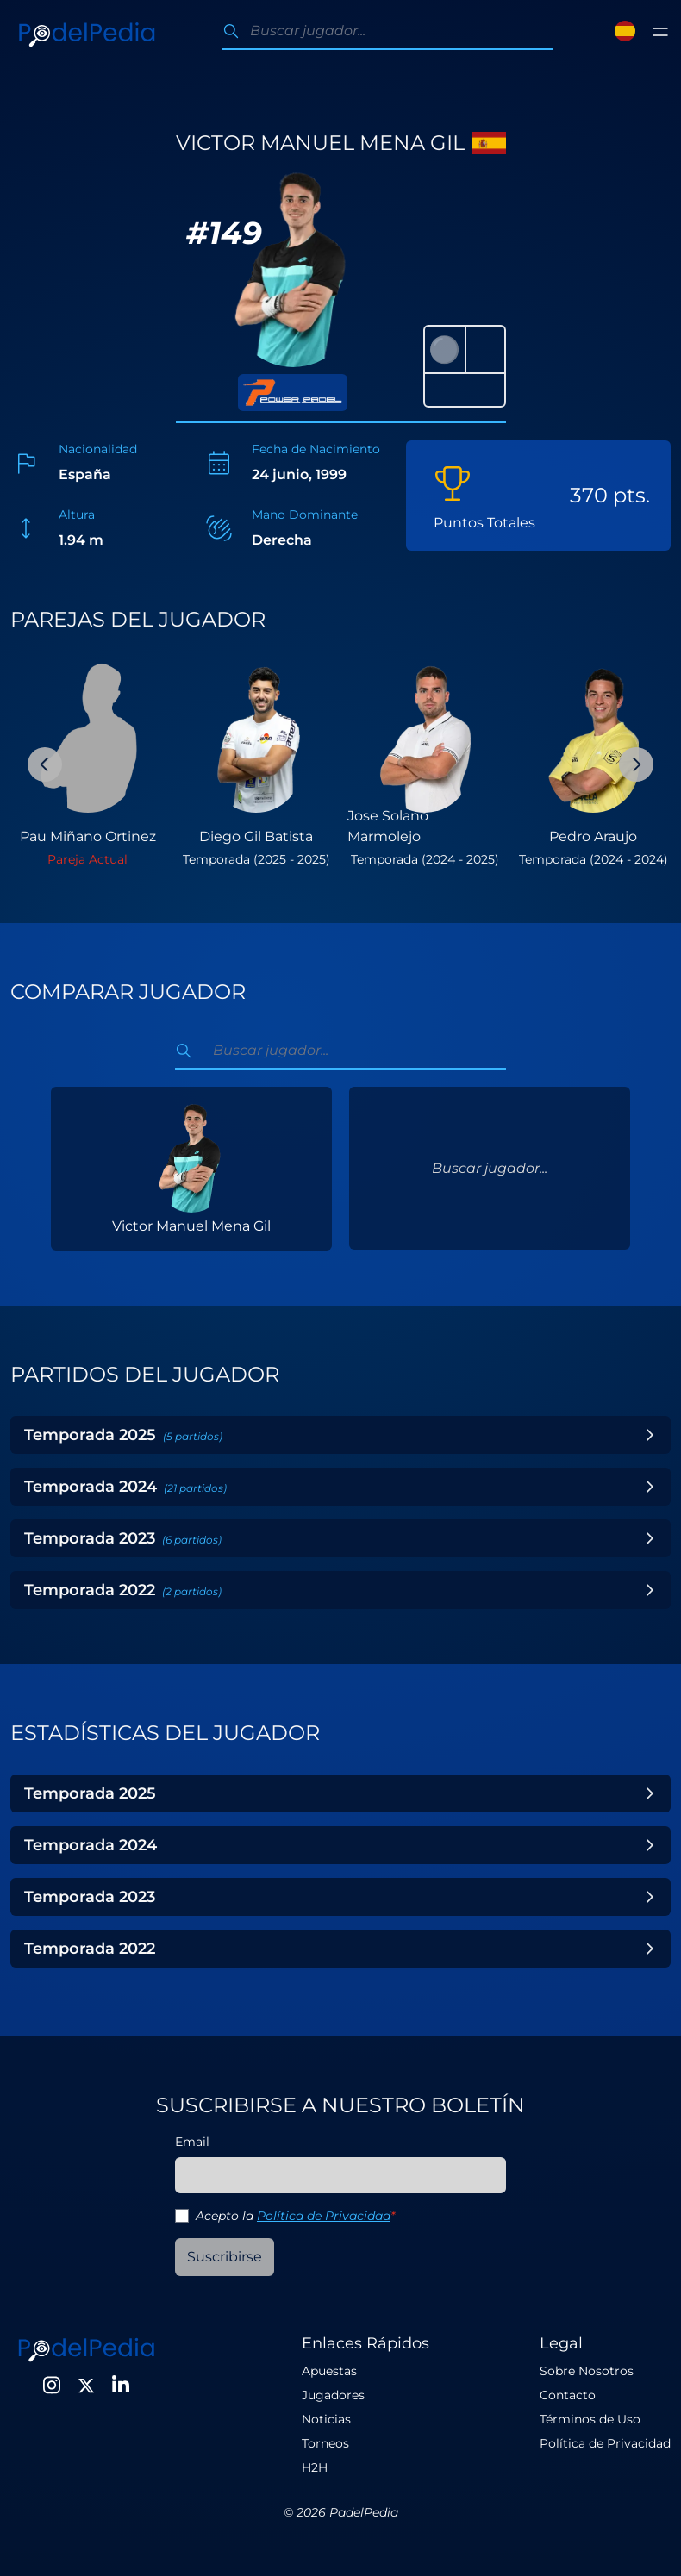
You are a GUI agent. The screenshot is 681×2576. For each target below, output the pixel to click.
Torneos (325, 2443)
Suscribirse (224, 2257)
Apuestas (329, 2371)
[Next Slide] (636, 764)
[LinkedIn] (120, 2385)
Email (192, 2141)
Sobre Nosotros (587, 2371)
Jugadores (333, 2395)
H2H (315, 2467)
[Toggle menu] (660, 32)
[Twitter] (86, 2385)
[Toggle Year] (650, 1435)
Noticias (326, 2419)
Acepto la (295, 2216)
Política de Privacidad (323, 2216)
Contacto (568, 2395)
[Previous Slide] (45, 764)
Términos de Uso (590, 2419)
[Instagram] (51, 2385)
